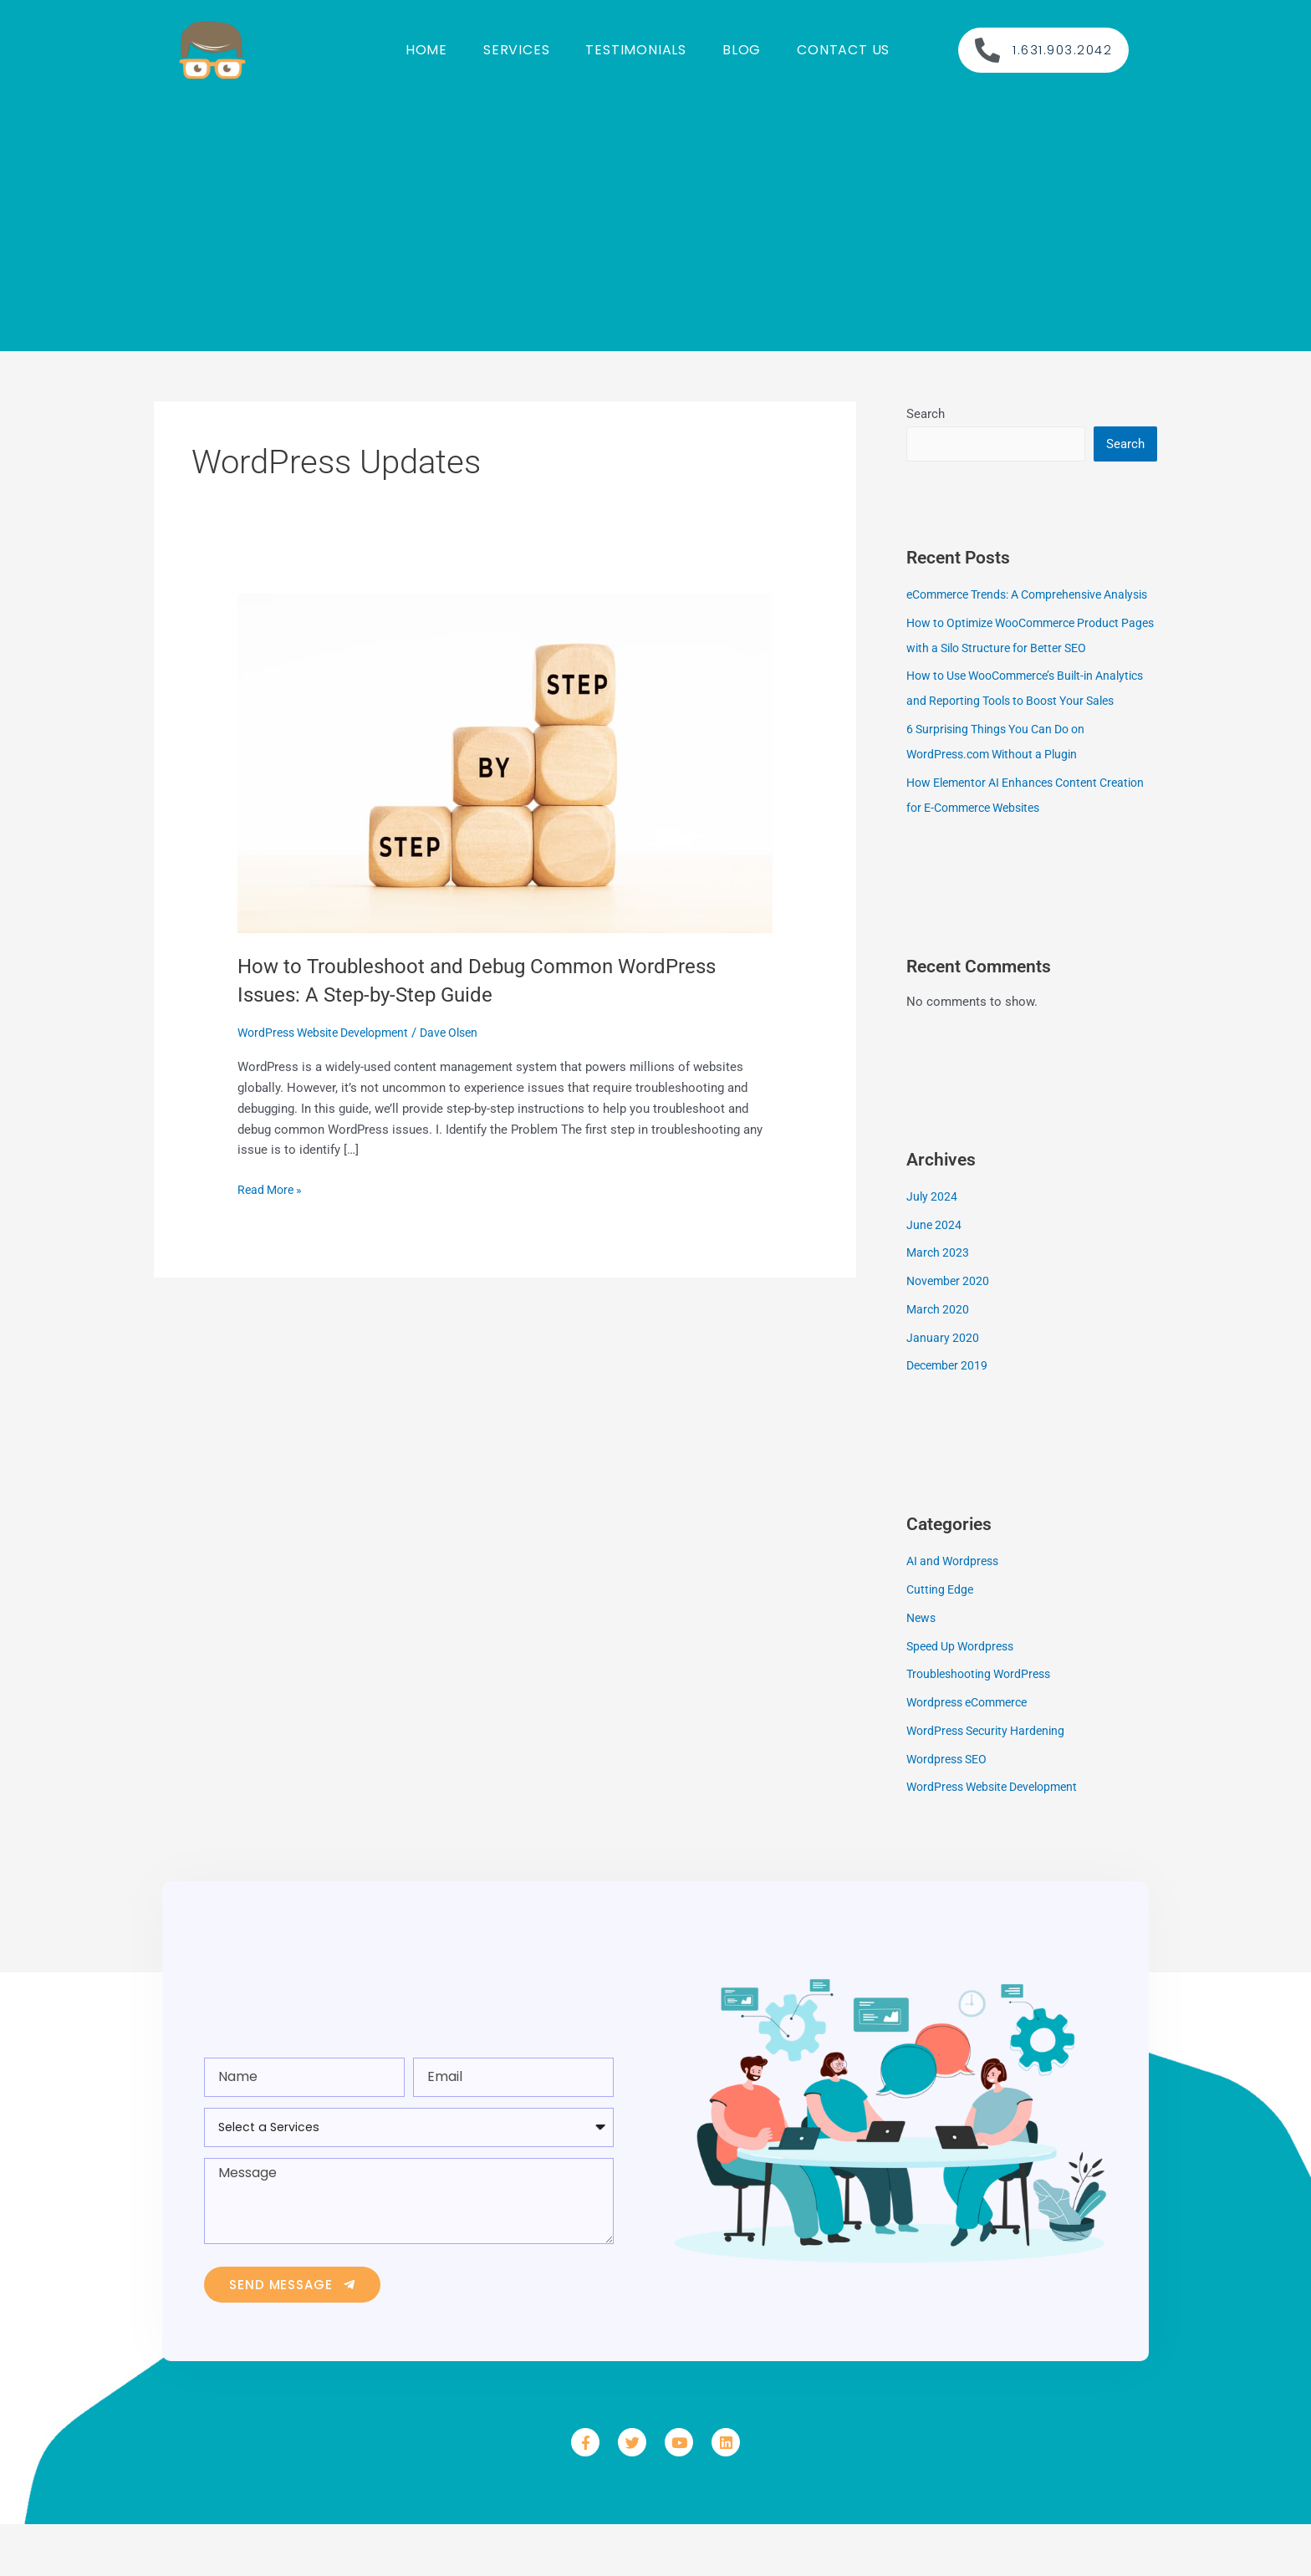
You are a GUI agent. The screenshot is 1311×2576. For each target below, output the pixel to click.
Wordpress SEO (949, 1811)
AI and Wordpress (955, 1612)
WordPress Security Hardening (991, 1782)
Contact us (843, 49)
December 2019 (949, 1417)
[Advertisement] (655, 217)
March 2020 (939, 1361)
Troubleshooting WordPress (984, 1725)
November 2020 (950, 1332)
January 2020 (943, 1389)
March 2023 (939, 1304)
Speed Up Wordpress (964, 1698)
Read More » (272, 1188)
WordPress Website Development (330, 1032)
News (922, 1669)
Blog (741, 49)
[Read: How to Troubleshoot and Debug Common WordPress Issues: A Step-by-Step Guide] (505, 762)
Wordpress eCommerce (972, 1754)
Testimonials (635, 49)
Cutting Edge (941, 1641)
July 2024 (932, 1248)
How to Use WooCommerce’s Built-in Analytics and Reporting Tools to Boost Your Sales (1030, 727)
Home (426, 49)
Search (925, 413)
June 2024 (934, 1276)
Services (516, 49)
